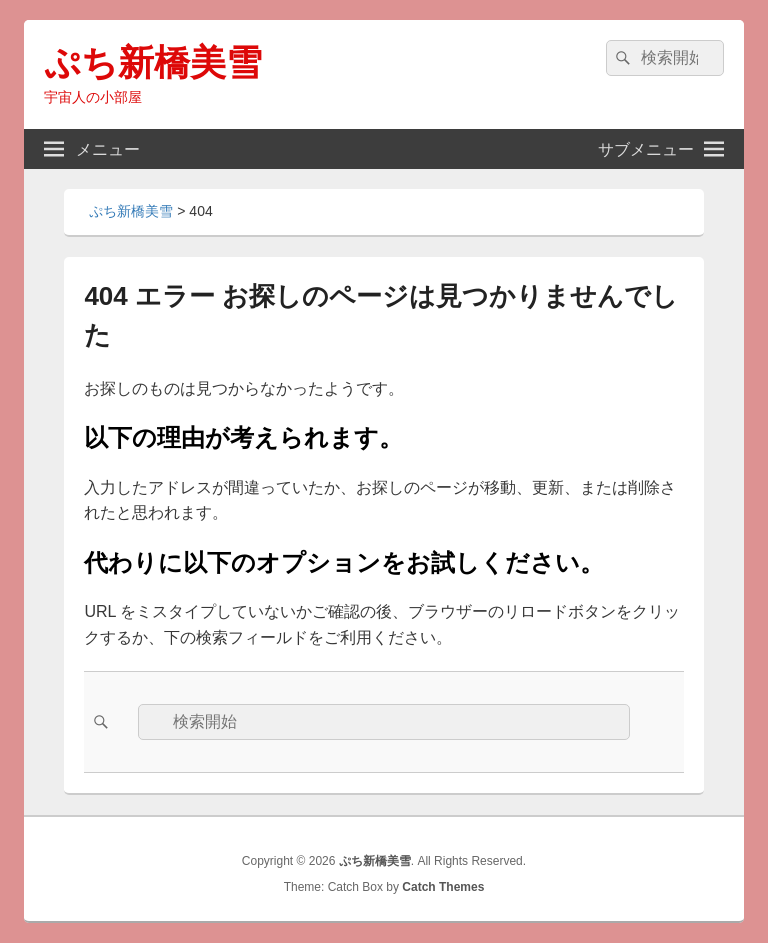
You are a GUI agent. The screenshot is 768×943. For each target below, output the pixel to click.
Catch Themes (443, 887)
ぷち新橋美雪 (153, 62)
